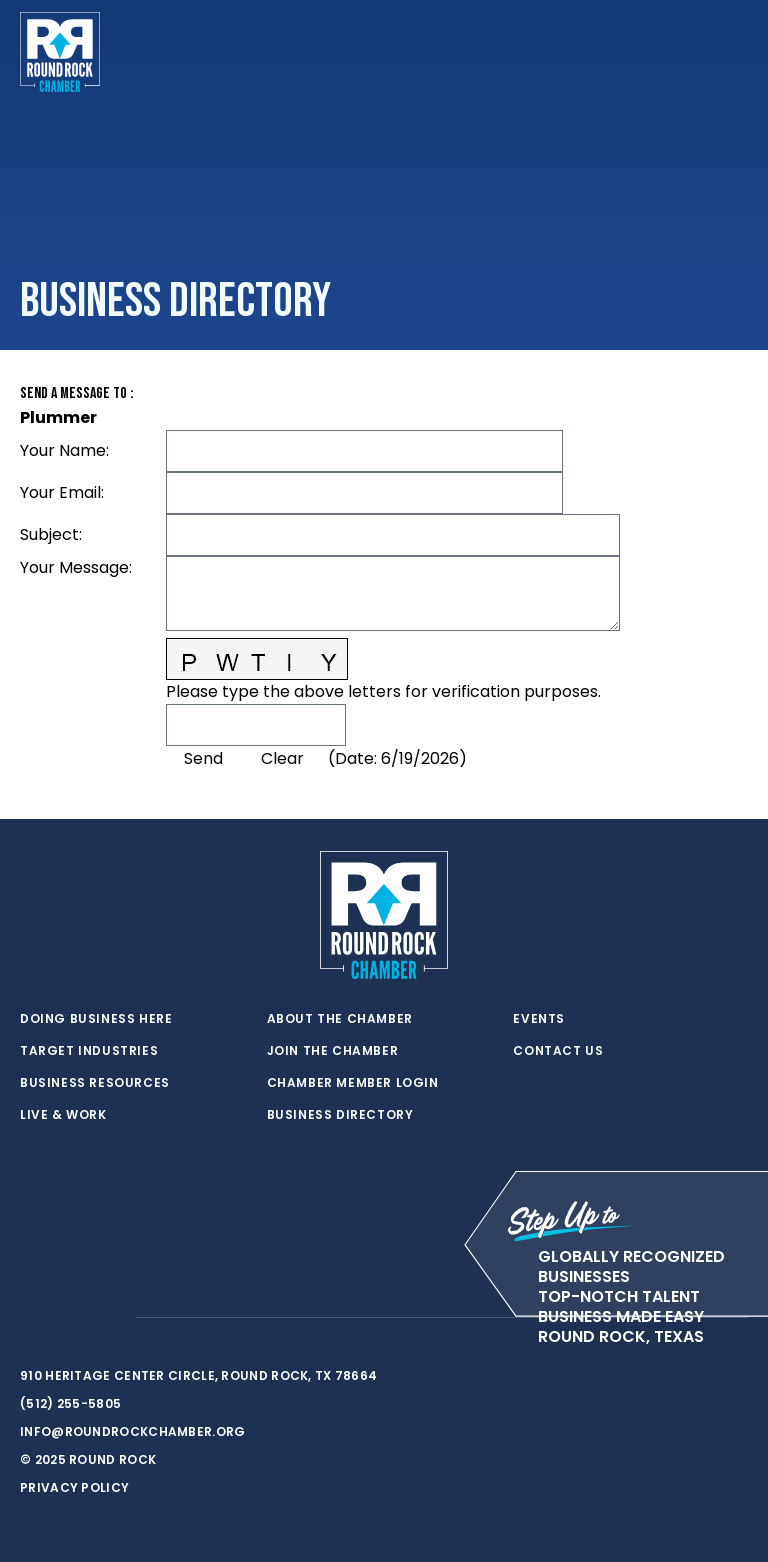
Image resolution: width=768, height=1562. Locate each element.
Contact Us (558, 1051)
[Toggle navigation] (732, 52)
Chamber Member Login (353, 1083)
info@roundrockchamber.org (133, 1431)
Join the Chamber (333, 1051)
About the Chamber (340, 1019)
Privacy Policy (74, 1487)
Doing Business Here (96, 1019)
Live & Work (63, 1115)
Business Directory (340, 1115)
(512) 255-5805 (70, 1403)
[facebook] (70, 1318)
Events (539, 1019)
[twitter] (30, 1318)
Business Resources (95, 1083)
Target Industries (89, 1051)
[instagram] (110, 1318)
